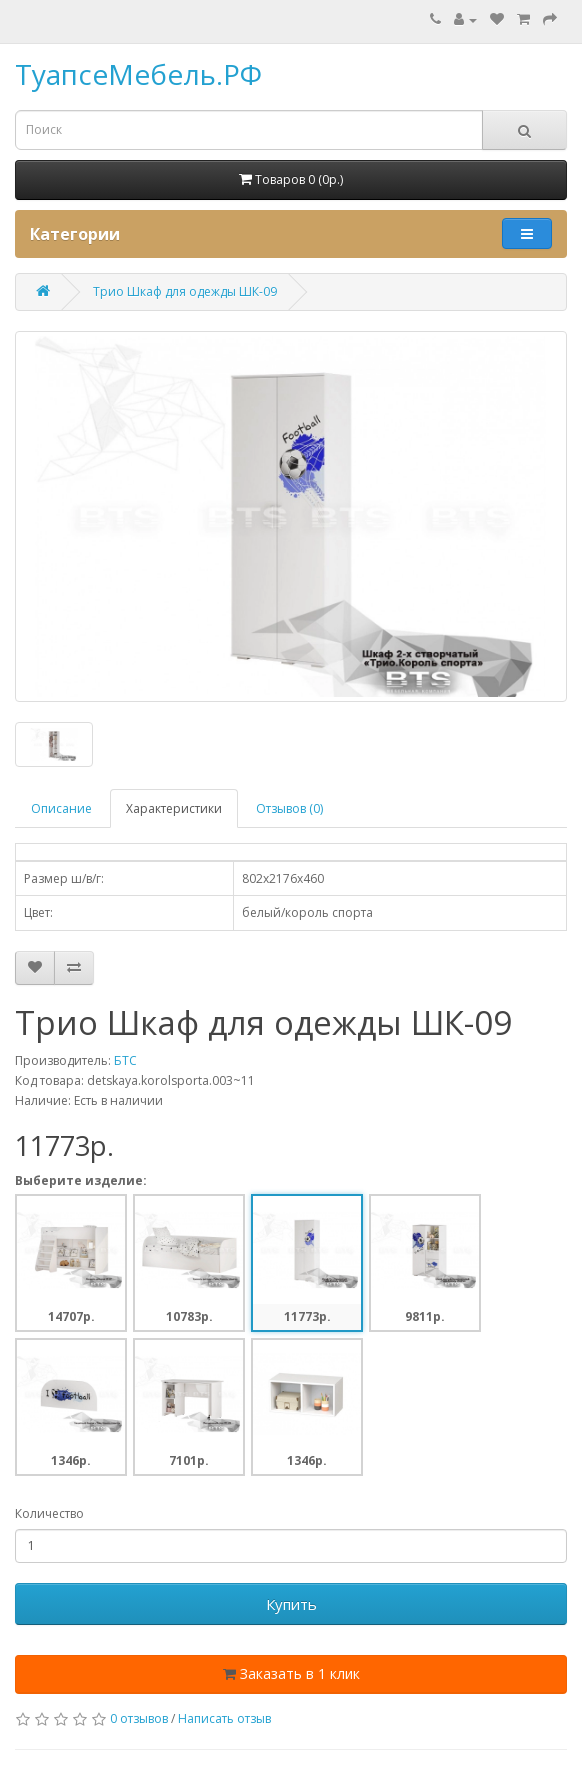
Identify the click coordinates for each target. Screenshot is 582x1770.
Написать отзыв (224, 1718)
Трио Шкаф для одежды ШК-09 (185, 291)
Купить (291, 1604)
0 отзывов (139, 1718)
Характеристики (174, 808)
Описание (61, 808)
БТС (125, 1060)
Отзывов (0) (289, 808)
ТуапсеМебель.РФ (138, 74)
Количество (49, 1513)
